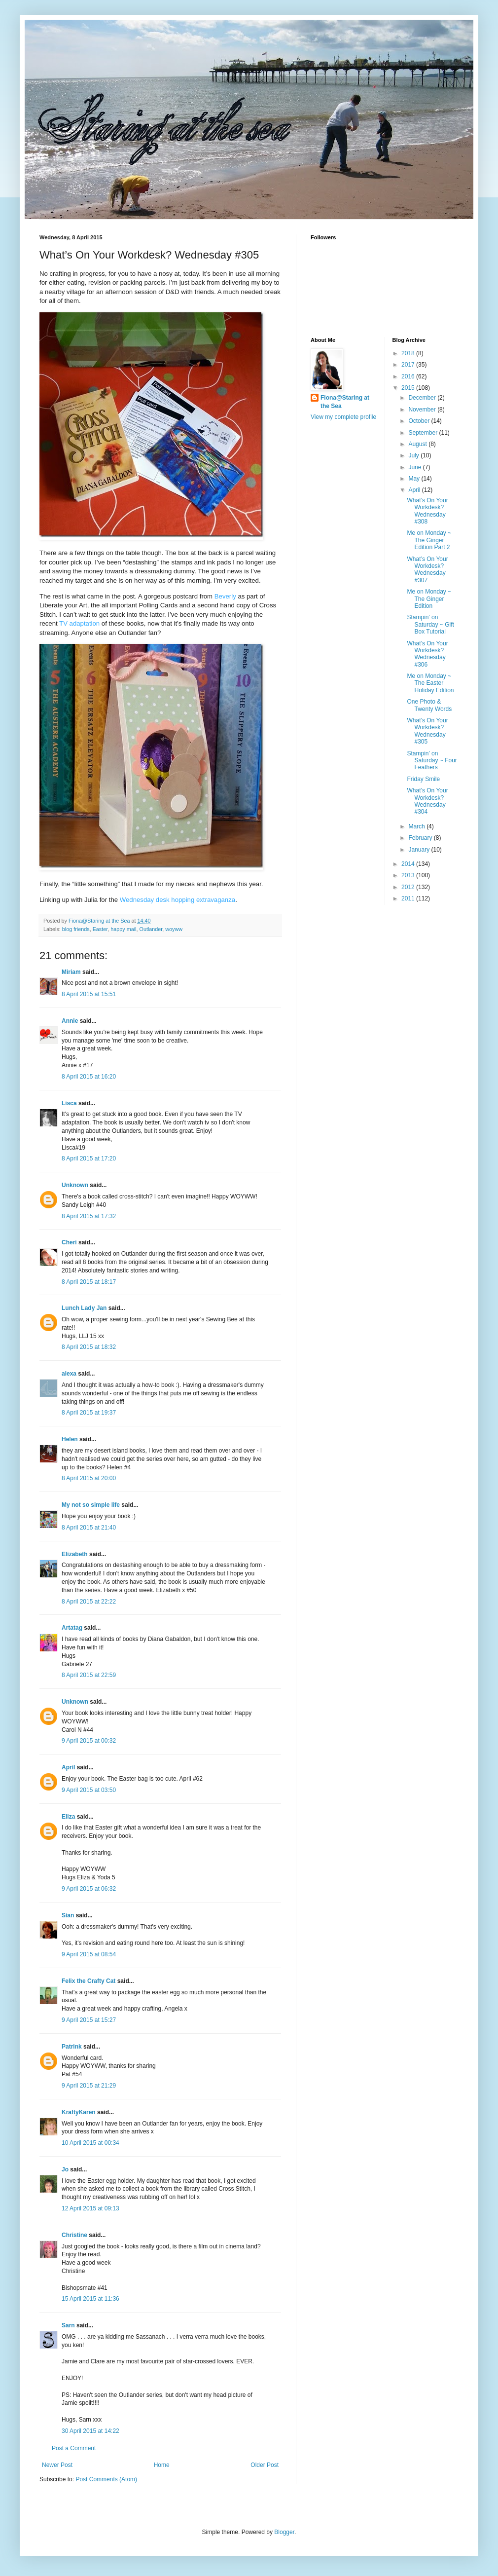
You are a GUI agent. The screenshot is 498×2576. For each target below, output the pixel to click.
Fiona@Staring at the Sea (344, 402)
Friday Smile (423, 779)
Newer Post (57, 2465)
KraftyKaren (79, 2112)
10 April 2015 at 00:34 (90, 2142)
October (419, 420)
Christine (74, 2235)
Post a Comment (74, 2448)
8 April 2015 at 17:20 (89, 1158)
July (414, 455)
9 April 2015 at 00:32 (89, 1740)
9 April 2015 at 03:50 (89, 1790)
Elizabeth (75, 1554)
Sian (68, 1915)
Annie (70, 1020)
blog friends (76, 929)
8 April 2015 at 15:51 (89, 994)
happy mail (123, 929)
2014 (408, 863)
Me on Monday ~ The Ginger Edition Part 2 (429, 540)
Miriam (71, 972)
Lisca (69, 1103)
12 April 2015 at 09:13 (90, 2208)
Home (162, 2465)
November (422, 409)
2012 (408, 887)
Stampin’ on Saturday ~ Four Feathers (432, 760)
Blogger (284, 2532)
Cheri (69, 1242)
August (418, 444)
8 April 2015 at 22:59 (89, 1675)
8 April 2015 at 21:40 (89, 1527)
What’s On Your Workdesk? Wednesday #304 (427, 801)
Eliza (68, 1816)
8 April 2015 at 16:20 (89, 1076)
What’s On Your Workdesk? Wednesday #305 (427, 731)
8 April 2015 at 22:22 (89, 1601)
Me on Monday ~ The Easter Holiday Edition (430, 683)
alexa (69, 1373)
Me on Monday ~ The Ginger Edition (429, 598)
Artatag (72, 1627)
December (422, 397)
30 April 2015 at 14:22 (90, 2430)
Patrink (72, 2046)
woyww (173, 929)
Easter (100, 929)
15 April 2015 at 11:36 (90, 2298)
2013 (408, 875)
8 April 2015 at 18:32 (89, 1347)
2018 (408, 353)
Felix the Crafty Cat (88, 1981)
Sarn (68, 2325)
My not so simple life (91, 1504)
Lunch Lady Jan (84, 1308)
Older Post (264, 2465)
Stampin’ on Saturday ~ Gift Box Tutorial (430, 624)
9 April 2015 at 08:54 (89, 1954)
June (415, 467)
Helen (70, 1439)
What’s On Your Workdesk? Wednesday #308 (427, 511)
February (420, 837)
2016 (408, 376)
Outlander (150, 929)
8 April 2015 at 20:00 (89, 1478)
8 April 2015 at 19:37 (89, 1412)
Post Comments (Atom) (106, 2479)
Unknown (75, 1185)
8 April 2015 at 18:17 (89, 1281)
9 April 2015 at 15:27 (89, 2019)
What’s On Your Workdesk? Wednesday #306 (427, 654)
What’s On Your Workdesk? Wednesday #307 (427, 570)
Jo (65, 2169)
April (68, 1767)
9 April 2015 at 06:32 (89, 1888)
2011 (408, 898)
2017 (408, 364)
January (419, 849)
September (423, 432)
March (417, 826)
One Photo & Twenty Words (429, 705)
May (414, 478)
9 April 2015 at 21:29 (89, 2085)
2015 (408, 387)
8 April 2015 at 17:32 (89, 1216)
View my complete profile (343, 416)
